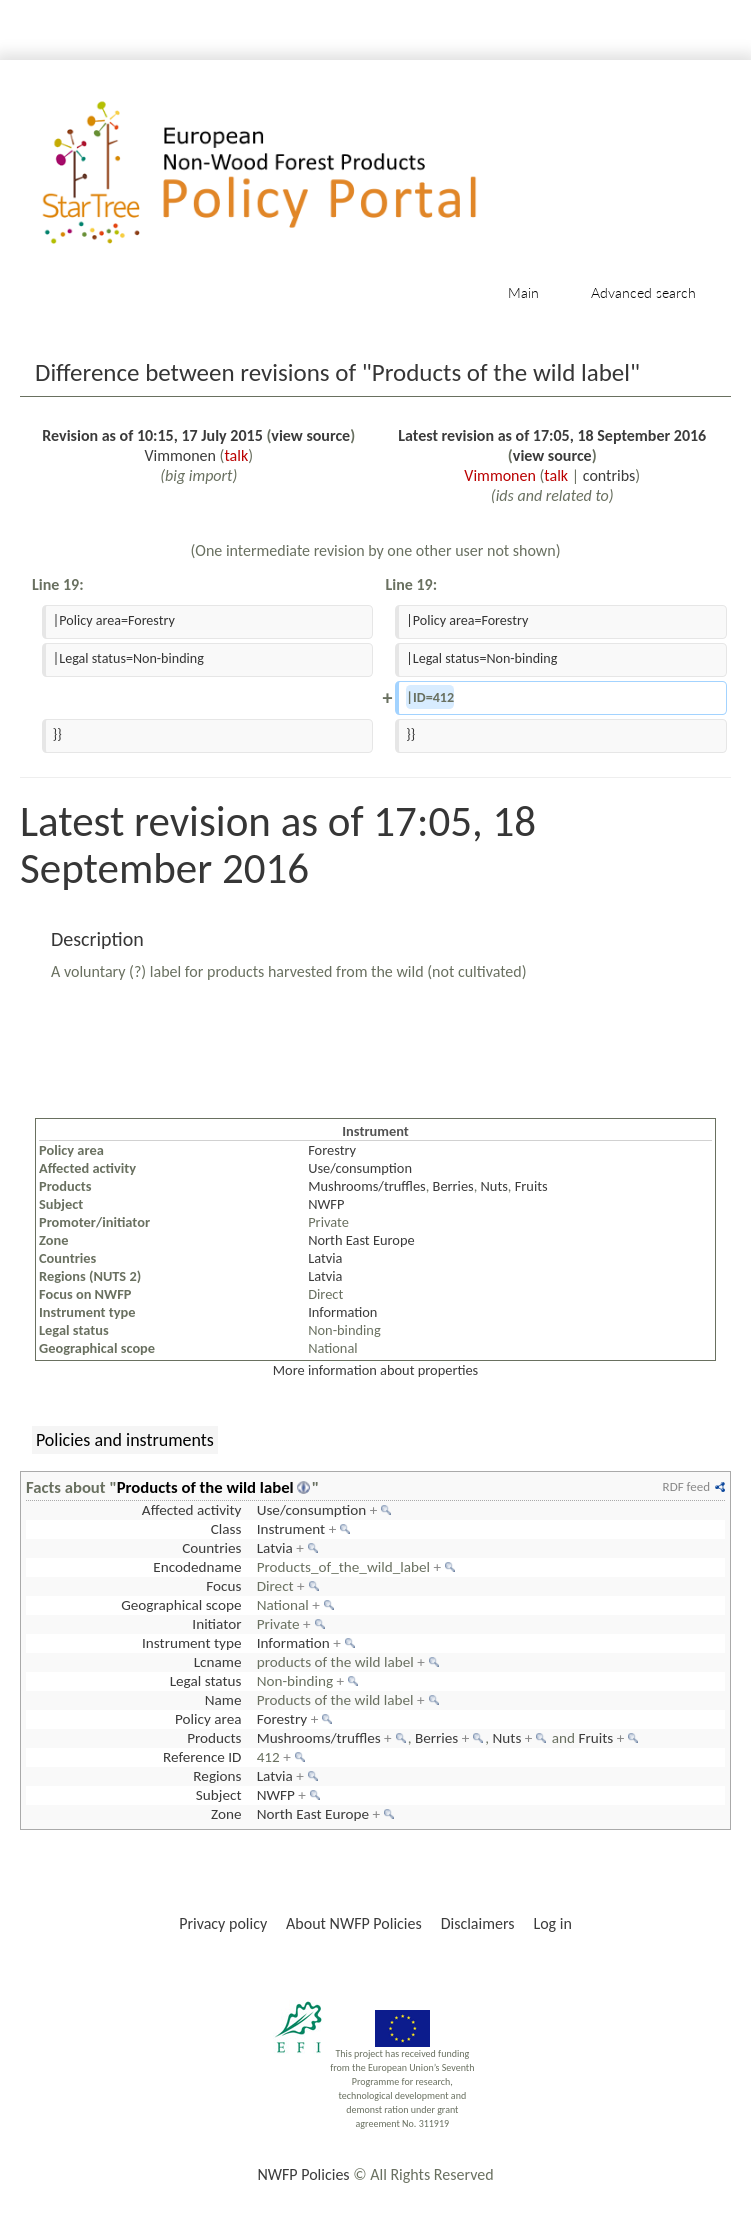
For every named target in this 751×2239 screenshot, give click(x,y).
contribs (609, 475)
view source (310, 435)
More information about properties (375, 1370)
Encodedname (197, 1567)
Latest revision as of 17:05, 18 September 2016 (552, 435)
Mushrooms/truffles (367, 1186)
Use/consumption (360, 1168)
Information (342, 1312)
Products (214, 1738)
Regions (217, 1776)
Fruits (531, 1186)
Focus (223, 1586)
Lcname (218, 1662)
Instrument (291, 1529)
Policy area (208, 1719)
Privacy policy (223, 1923)
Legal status (206, 1681)
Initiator (216, 1624)
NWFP (326, 1204)
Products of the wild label (205, 1487)
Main (523, 292)
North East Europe (361, 1240)
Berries (453, 1186)
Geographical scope (181, 1605)
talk (236, 455)
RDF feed (686, 1486)
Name (223, 1700)
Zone (226, 1814)
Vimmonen (180, 455)
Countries (211, 1548)
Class (226, 1529)
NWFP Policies (303, 2174)
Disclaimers (478, 1923)
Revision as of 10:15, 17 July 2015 (152, 435)
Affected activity (192, 1510)
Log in (552, 1923)
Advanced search (643, 292)
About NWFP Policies (354, 1923)
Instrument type (191, 1643)
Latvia (325, 1258)
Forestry (332, 1150)
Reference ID (202, 1757)
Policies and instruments (125, 1440)
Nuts (494, 1186)
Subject (219, 1795)
